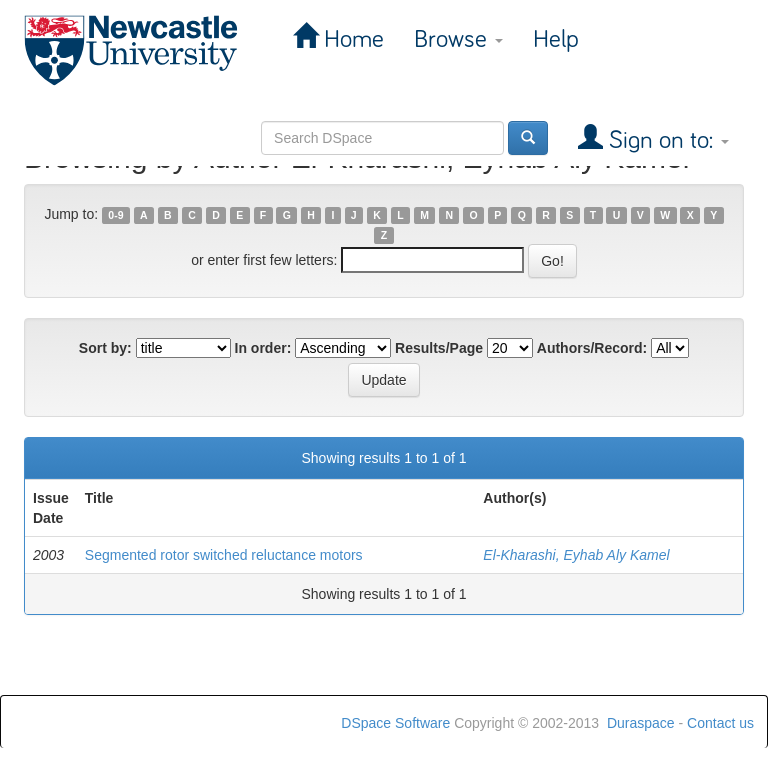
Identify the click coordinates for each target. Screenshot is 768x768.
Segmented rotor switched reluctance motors (224, 555)
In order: (263, 348)
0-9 (115, 215)
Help (556, 39)
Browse (458, 39)
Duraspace (641, 723)
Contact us (720, 723)
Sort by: (105, 348)
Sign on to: (666, 140)
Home (351, 39)
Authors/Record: (592, 348)
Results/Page (439, 348)
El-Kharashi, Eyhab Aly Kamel (576, 555)
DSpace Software (395, 723)
